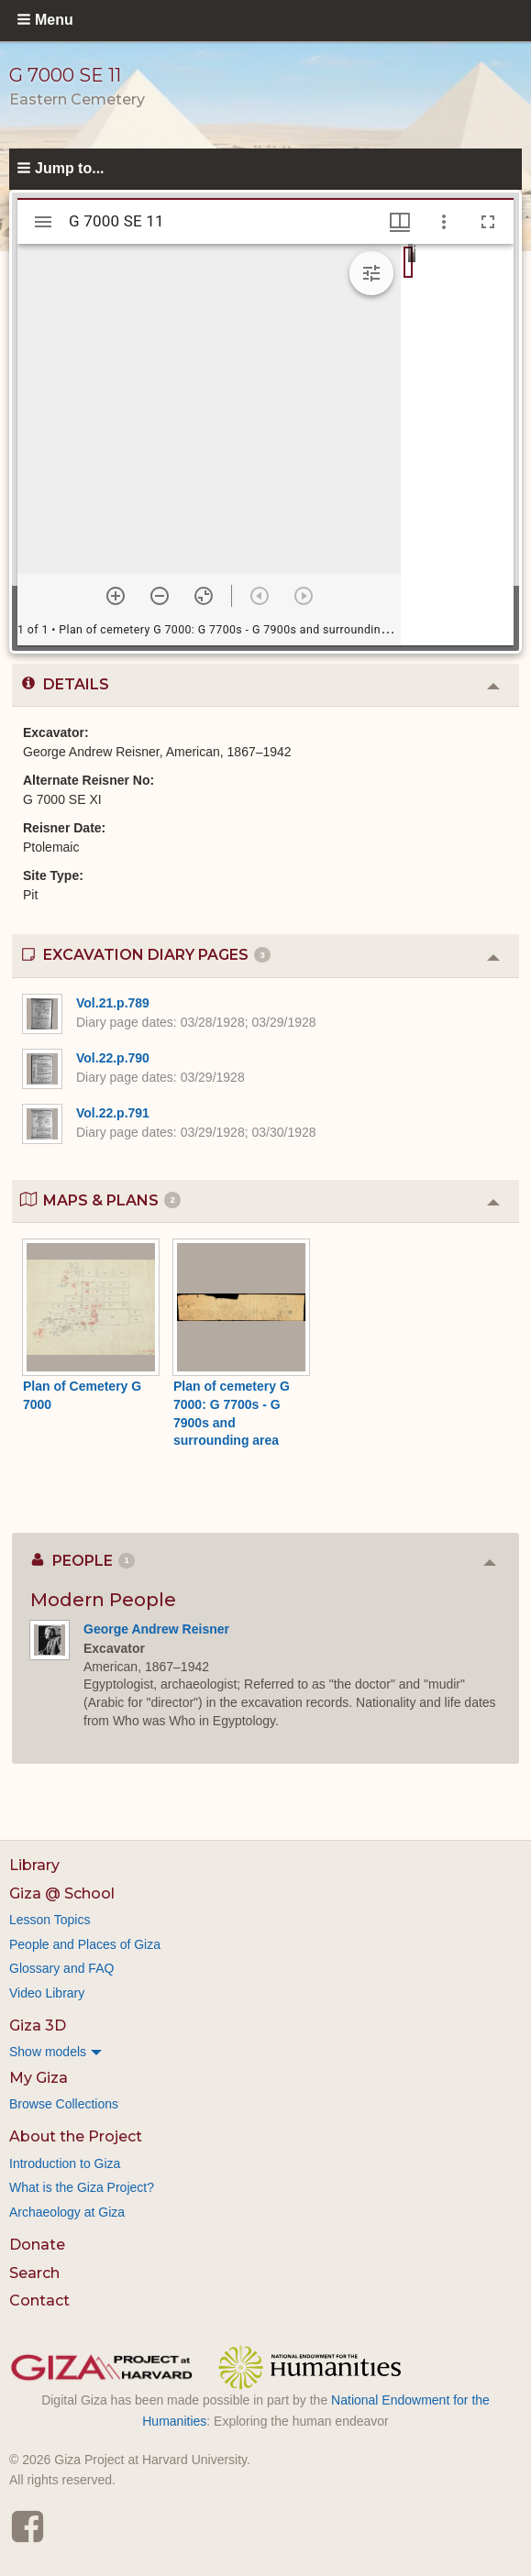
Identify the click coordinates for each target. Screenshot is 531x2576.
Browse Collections (63, 2104)
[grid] (457, 444)
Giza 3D (37, 2025)
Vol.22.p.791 (112, 1113)
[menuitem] (265, 2051)
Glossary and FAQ (61, 1968)
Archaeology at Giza (67, 2212)
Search (34, 2273)
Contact (39, 2300)
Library (34, 1865)
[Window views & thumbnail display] (400, 222)
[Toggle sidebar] (43, 222)
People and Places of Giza (84, 1944)
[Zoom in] (116, 596)
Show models (47, 2051)
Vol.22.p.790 (112, 1058)
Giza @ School (62, 1893)
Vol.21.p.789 (112, 1003)
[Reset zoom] (204, 596)
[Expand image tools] (371, 273)
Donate (37, 2244)
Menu (54, 20)
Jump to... (70, 168)
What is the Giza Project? (81, 2187)
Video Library (46, 1993)
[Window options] (444, 222)
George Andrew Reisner (156, 1629)
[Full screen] (488, 222)
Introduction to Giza (64, 2163)
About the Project (75, 2136)
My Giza (38, 2077)
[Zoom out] (160, 596)
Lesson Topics (49, 1919)
